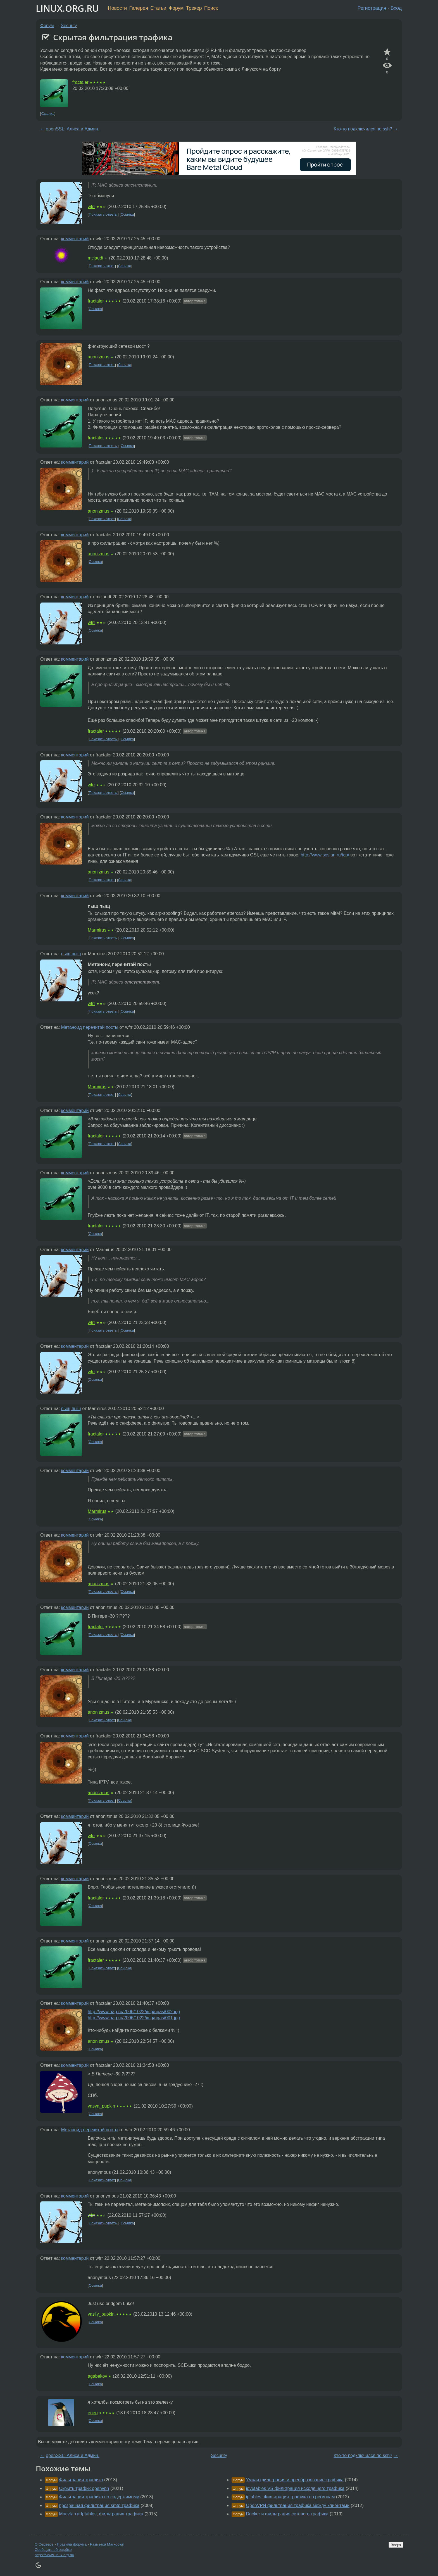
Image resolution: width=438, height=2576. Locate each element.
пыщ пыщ (71, 953)
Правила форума (72, 2544)
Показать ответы (103, 214)
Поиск (211, 8)
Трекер (194, 8)
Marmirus (97, 930)
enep (93, 2412)
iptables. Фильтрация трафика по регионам (290, 2496)
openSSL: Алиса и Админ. (72, 129)
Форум (176, 8)
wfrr (91, 206)
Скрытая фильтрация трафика (112, 37)
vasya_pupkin (101, 2106)
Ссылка (47, 113)
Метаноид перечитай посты (89, 1027)
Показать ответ (102, 266)
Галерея (138, 8)
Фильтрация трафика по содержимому (99, 2496)
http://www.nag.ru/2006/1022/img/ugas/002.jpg (134, 2011)
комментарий (75, 238)
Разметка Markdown (107, 2544)
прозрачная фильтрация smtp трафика (99, 2505)
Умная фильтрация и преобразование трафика (295, 2479)
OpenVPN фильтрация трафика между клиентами (297, 2505)
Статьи (158, 8)
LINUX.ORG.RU (67, 8)
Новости (117, 8)
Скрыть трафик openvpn (84, 2488)
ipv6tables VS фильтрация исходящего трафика (295, 2488)
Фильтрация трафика (81, 2479)
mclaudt (95, 258)
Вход (396, 8)
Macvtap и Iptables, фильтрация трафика (101, 2513)
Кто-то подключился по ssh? (363, 129)
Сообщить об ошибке (53, 2550)
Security (69, 25)
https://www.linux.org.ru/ (54, 2555)
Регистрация (372, 8)
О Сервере (44, 2544)
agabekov (97, 2376)
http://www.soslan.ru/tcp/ (325, 855)
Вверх (396, 2545)
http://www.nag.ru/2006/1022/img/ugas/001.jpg (134, 2017)
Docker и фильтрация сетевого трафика (287, 2513)
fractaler (80, 82)
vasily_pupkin (101, 2314)
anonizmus (98, 356)
